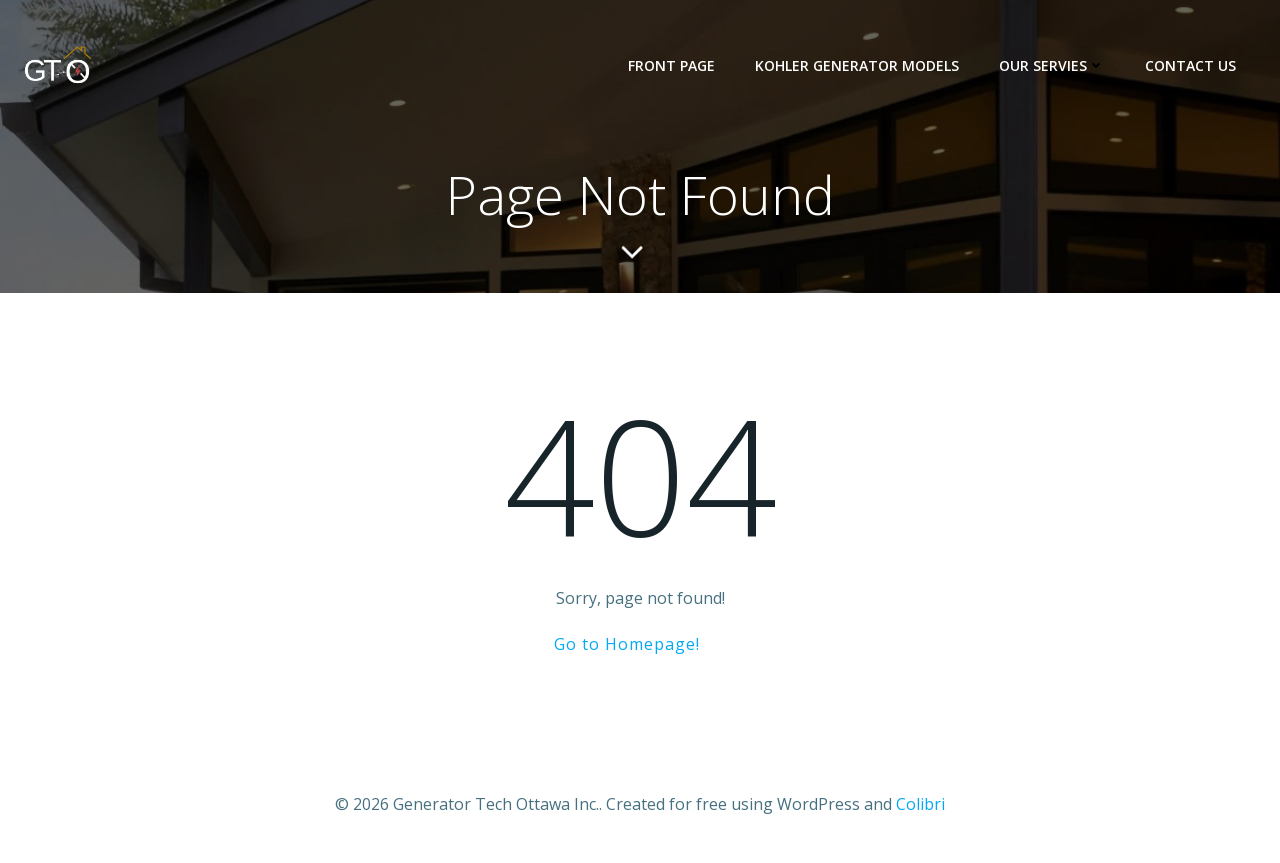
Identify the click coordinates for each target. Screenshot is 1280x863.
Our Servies (1052, 65)
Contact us (1190, 65)
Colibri (920, 804)
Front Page (671, 65)
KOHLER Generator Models (857, 65)
